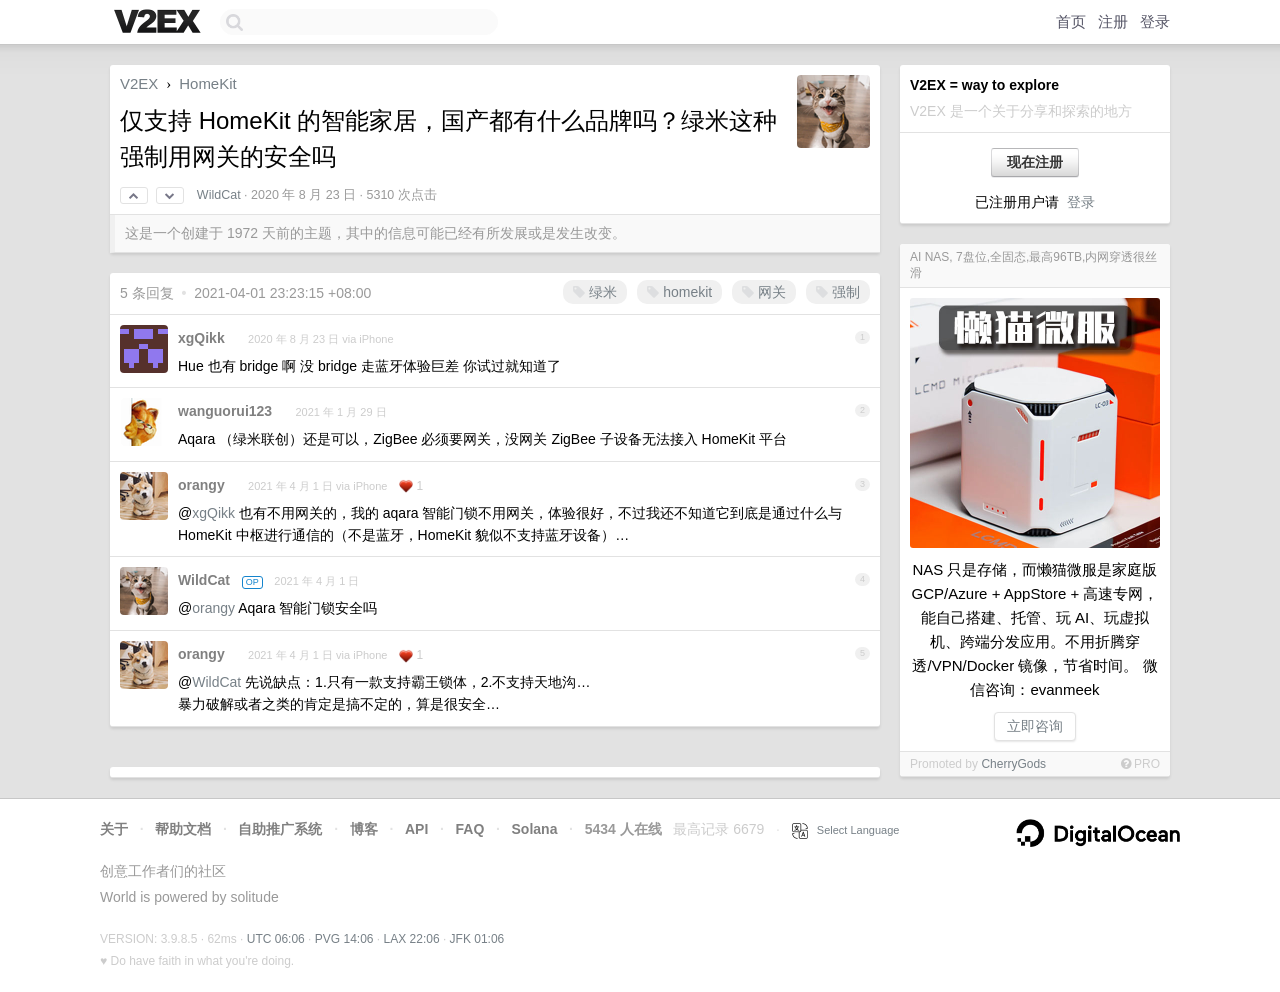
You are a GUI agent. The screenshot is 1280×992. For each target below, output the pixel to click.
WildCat (219, 195)
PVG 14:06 (344, 939)
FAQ (470, 829)
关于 (114, 829)
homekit (679, 292)
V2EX (139, 83)
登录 (1155, 21)
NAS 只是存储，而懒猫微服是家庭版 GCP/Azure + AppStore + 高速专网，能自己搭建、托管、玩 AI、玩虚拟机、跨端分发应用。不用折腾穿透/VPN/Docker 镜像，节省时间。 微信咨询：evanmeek (1035, 629)
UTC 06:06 (276, 939)
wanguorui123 (225, 411)
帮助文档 (183, 829)
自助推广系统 (280, 829)
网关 (764, 292)
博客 (364, 829)
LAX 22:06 (412, 939)
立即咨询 (1035, 726)
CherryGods (1013, 764)
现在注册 (1035, 162)
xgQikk (201, 338)
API (416, 829)
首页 (1071, 21)
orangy (201, 485)
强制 (838, 292)
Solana (535, 829)
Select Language (846, 830)
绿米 (595, 292)
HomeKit (208, 83)
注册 (1113, 21)
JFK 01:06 (477, 939)
